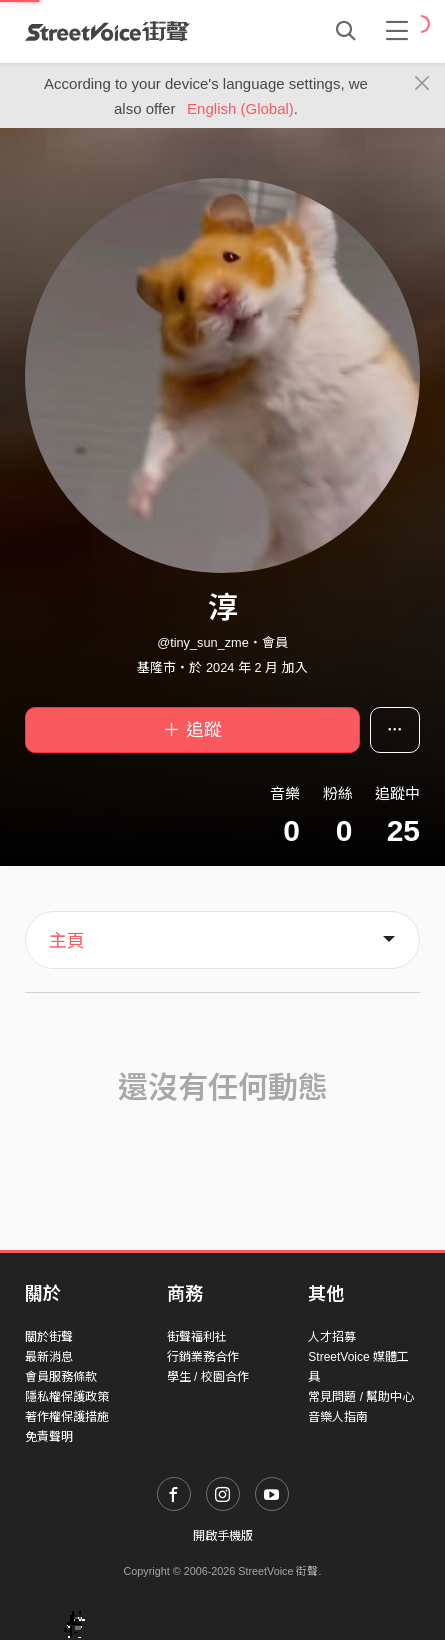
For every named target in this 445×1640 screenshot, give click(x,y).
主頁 (67, 941)
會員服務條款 (61, 1377)
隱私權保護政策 (67, 1397)
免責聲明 (49, 1437)
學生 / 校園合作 (208, 1377)
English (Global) (240, 108)
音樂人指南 (338, 1417)
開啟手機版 (223, 1536)
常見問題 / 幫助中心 (361, 1397)
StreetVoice (107, 31)
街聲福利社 (197, 1337)
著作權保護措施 (67, 1417)
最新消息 (49, 1357)
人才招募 (332, 1337)
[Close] (422, 84)
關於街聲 (49, 1337)
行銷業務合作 (203, 1357)
